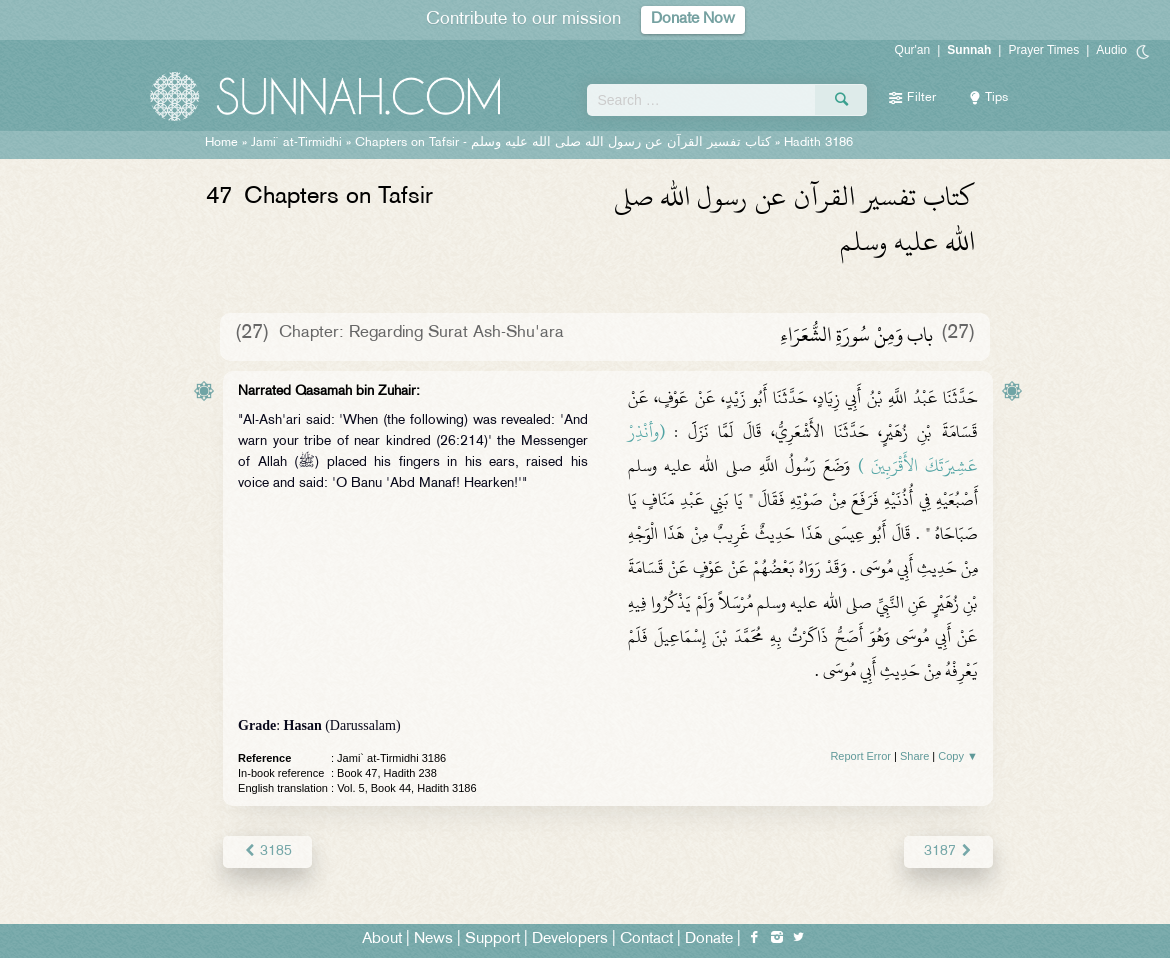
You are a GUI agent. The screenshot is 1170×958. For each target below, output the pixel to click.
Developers (570, 939)
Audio (1111, 50)
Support (492, 939)
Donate (709, 939)
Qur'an (913, 50)
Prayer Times (1043, 50)
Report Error (860, 756)
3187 (948, 851)
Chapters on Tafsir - (563, 143)
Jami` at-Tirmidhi (296, 143)
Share (914, 756)
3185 (267, 851)
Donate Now (693, 19)
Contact (646, 939)
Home (221, 143)
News (433, 939)
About (382, 939)
